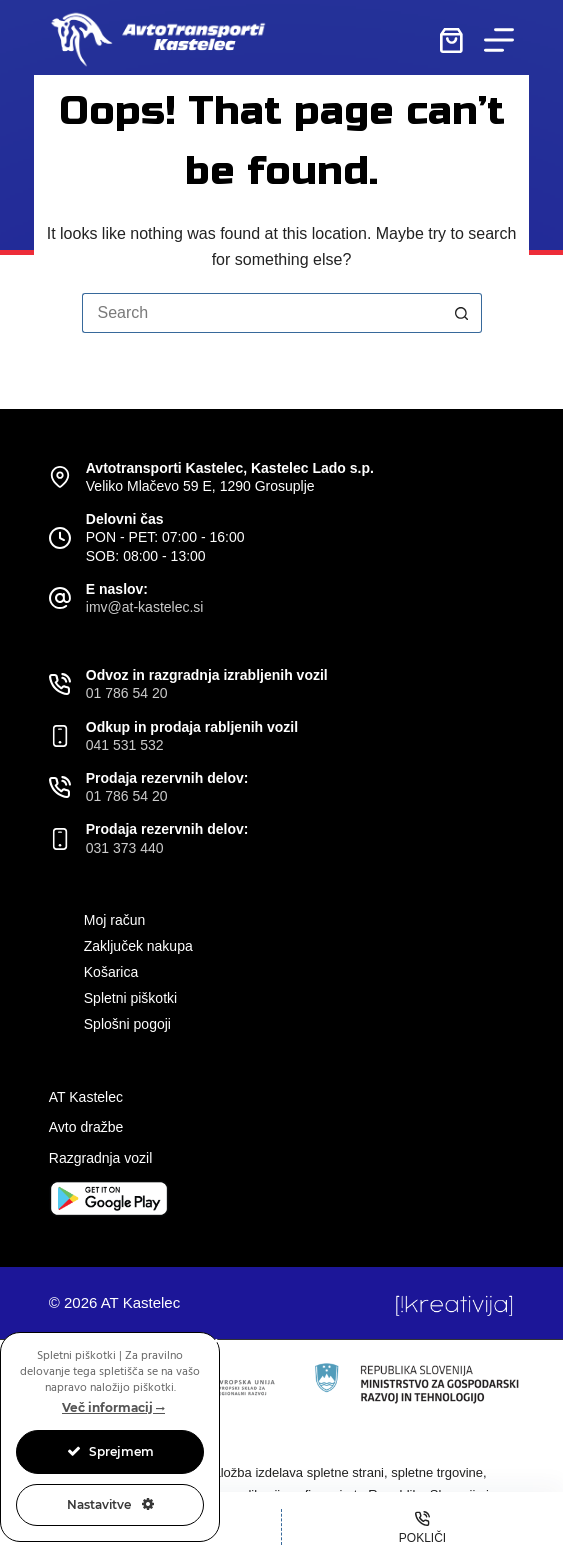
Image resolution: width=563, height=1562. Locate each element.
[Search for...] (262, 313)
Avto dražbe (86, 1127)
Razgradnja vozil (101, 1158)
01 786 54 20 (127, 693)
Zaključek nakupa (138, 946)
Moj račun (114, 920)
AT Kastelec (86, 1097)
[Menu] (499, 40)
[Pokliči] (422, 1527)
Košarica (111, 972)
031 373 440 (125, 848)
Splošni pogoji (127, 1024)
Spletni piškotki (130, 998)
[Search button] (462, 313)
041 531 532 (125, 745)
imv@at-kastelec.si (145, 607)
